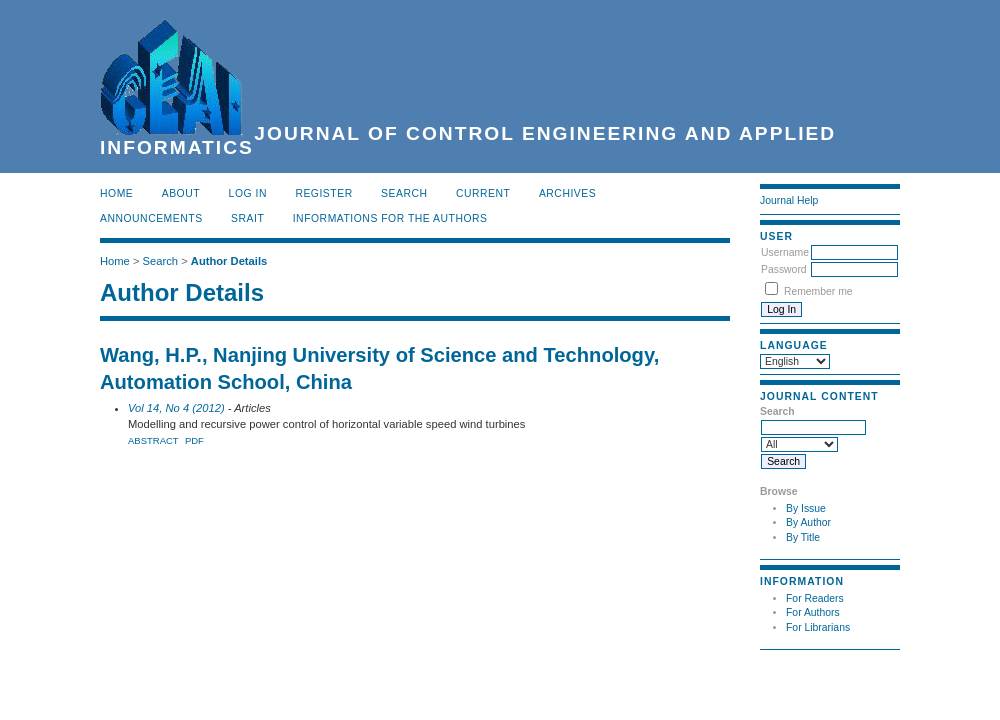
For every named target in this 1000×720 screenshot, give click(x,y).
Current (483, 193)
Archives (567, 193)
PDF (194, 440)
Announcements (151, 218)
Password (784, 269)
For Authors (813, 612)
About (181, 193)
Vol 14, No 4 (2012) (176, 408)
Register (323, 193)
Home (116, 193)
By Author (808, 522)
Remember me (818, 291)
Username (785, 252)
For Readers (815, 598)
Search (404, 193)
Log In (248, 193)
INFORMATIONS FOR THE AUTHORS (390, 218)
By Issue (806, 508)
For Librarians (818, 627)
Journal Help (789, 200)
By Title (803, 537)
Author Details (229, 261)
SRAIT (247, 218)
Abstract (153, 440)
